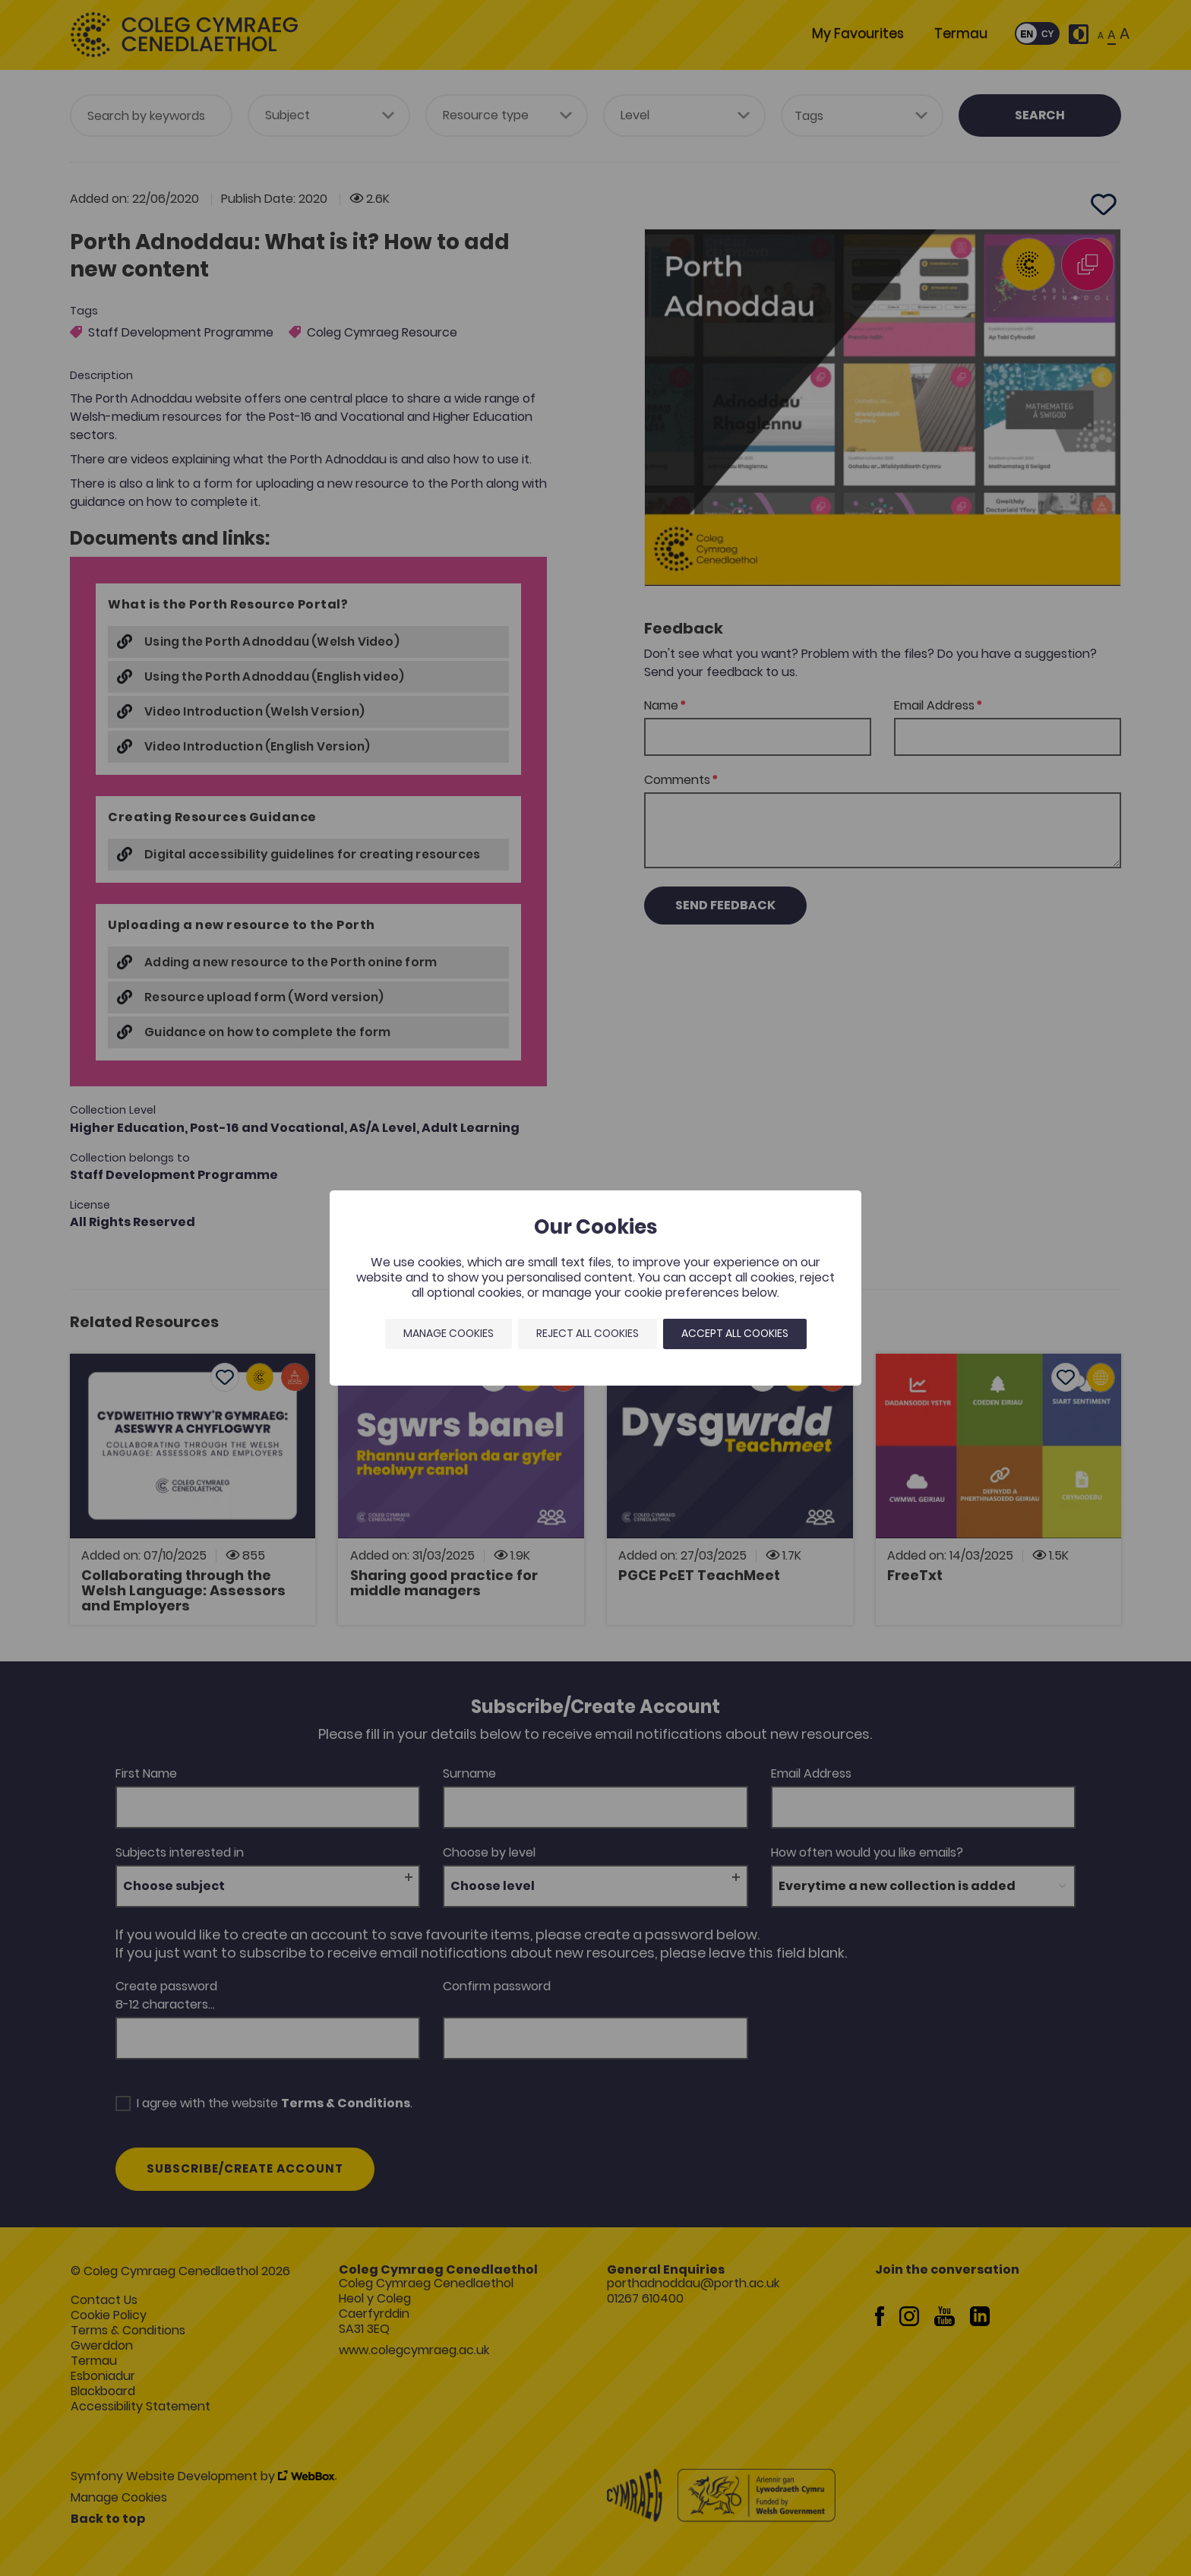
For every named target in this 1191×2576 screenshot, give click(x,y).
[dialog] (595, 1288)
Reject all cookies (587, 1333)
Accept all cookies (734, 1333)
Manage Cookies (448, 1333)
